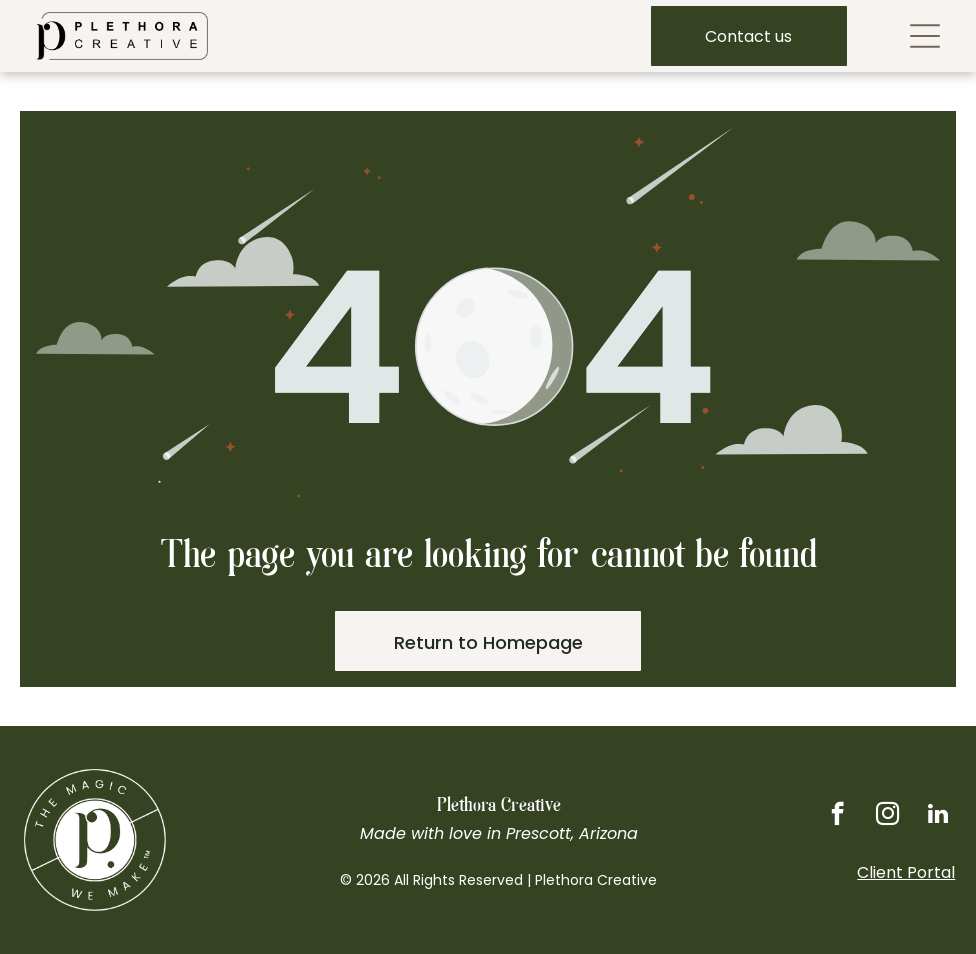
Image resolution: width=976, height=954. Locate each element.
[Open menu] (925, 36)
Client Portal (906, 872)
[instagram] (887, 816)
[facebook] (837, 816)
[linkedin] (937, 816)
